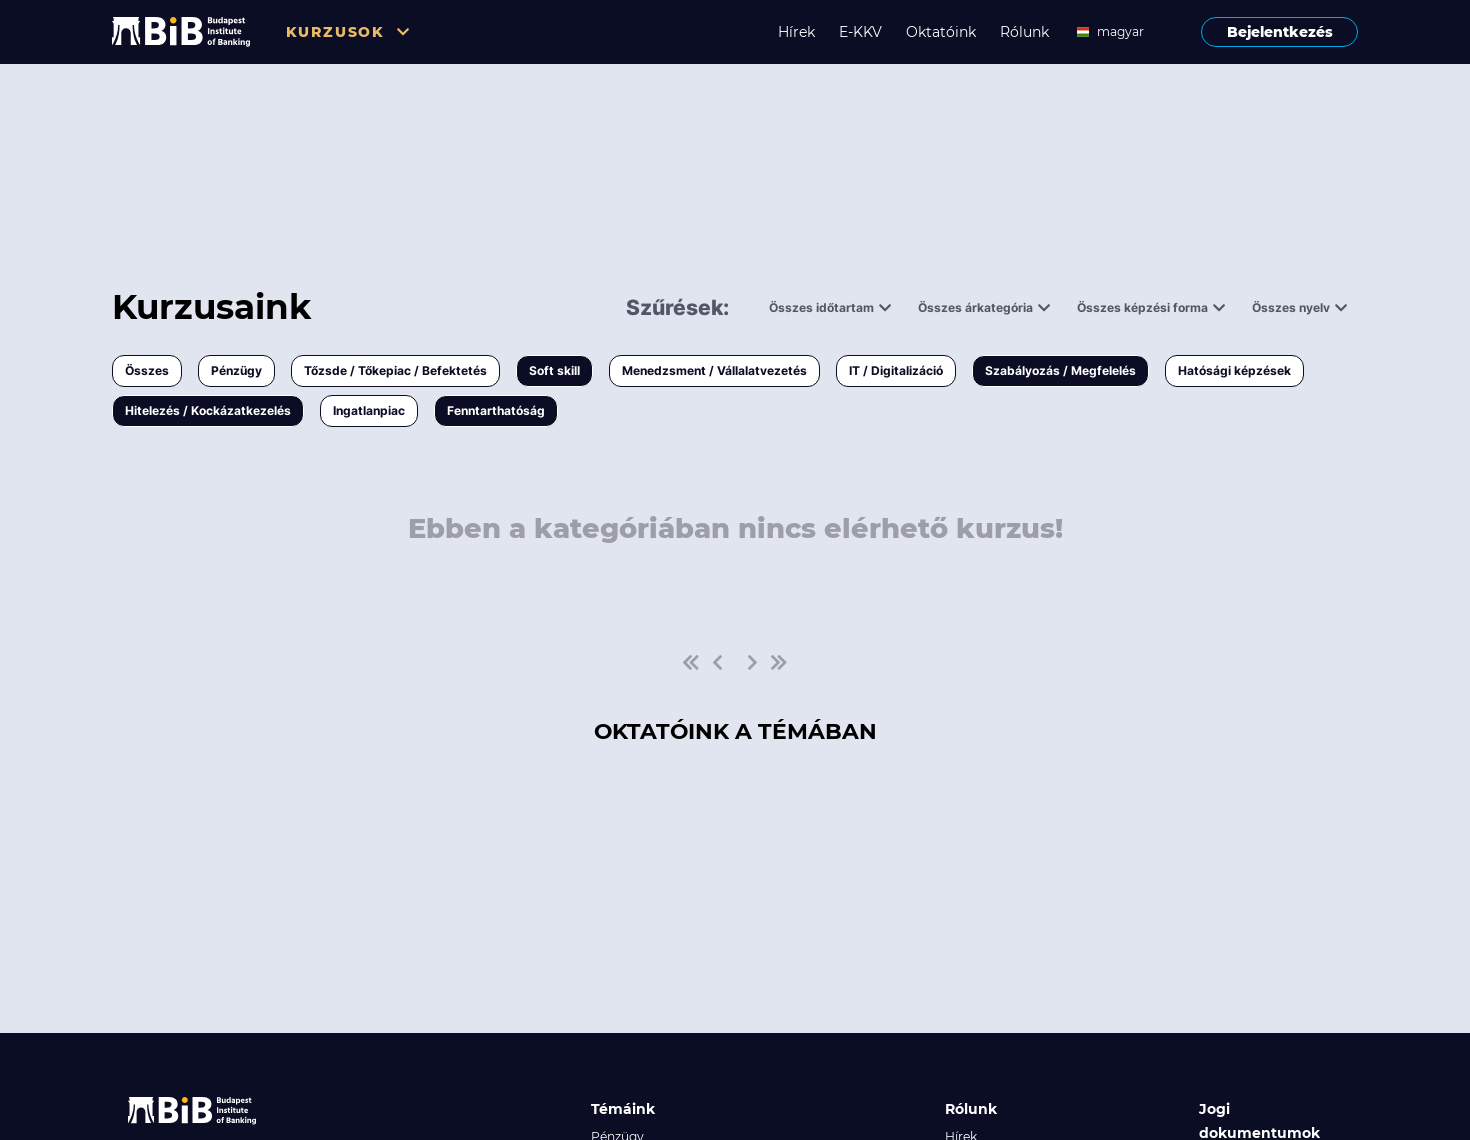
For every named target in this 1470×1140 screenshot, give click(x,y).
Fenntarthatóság (496, 410)
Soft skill (554, 370)
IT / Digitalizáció (896, 370)
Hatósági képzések (1234, 370)
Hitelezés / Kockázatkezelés (208, 410)
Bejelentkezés (1280, 32)
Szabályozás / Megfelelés (1060, 370)
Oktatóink (941, 32)
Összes (147, 370)
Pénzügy (236, 370)
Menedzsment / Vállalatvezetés (714, 370)
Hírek (796, 32)
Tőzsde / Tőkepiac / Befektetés (395, 370)
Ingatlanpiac (369, 410)
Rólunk (1024, 32)
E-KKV (860, 32)
